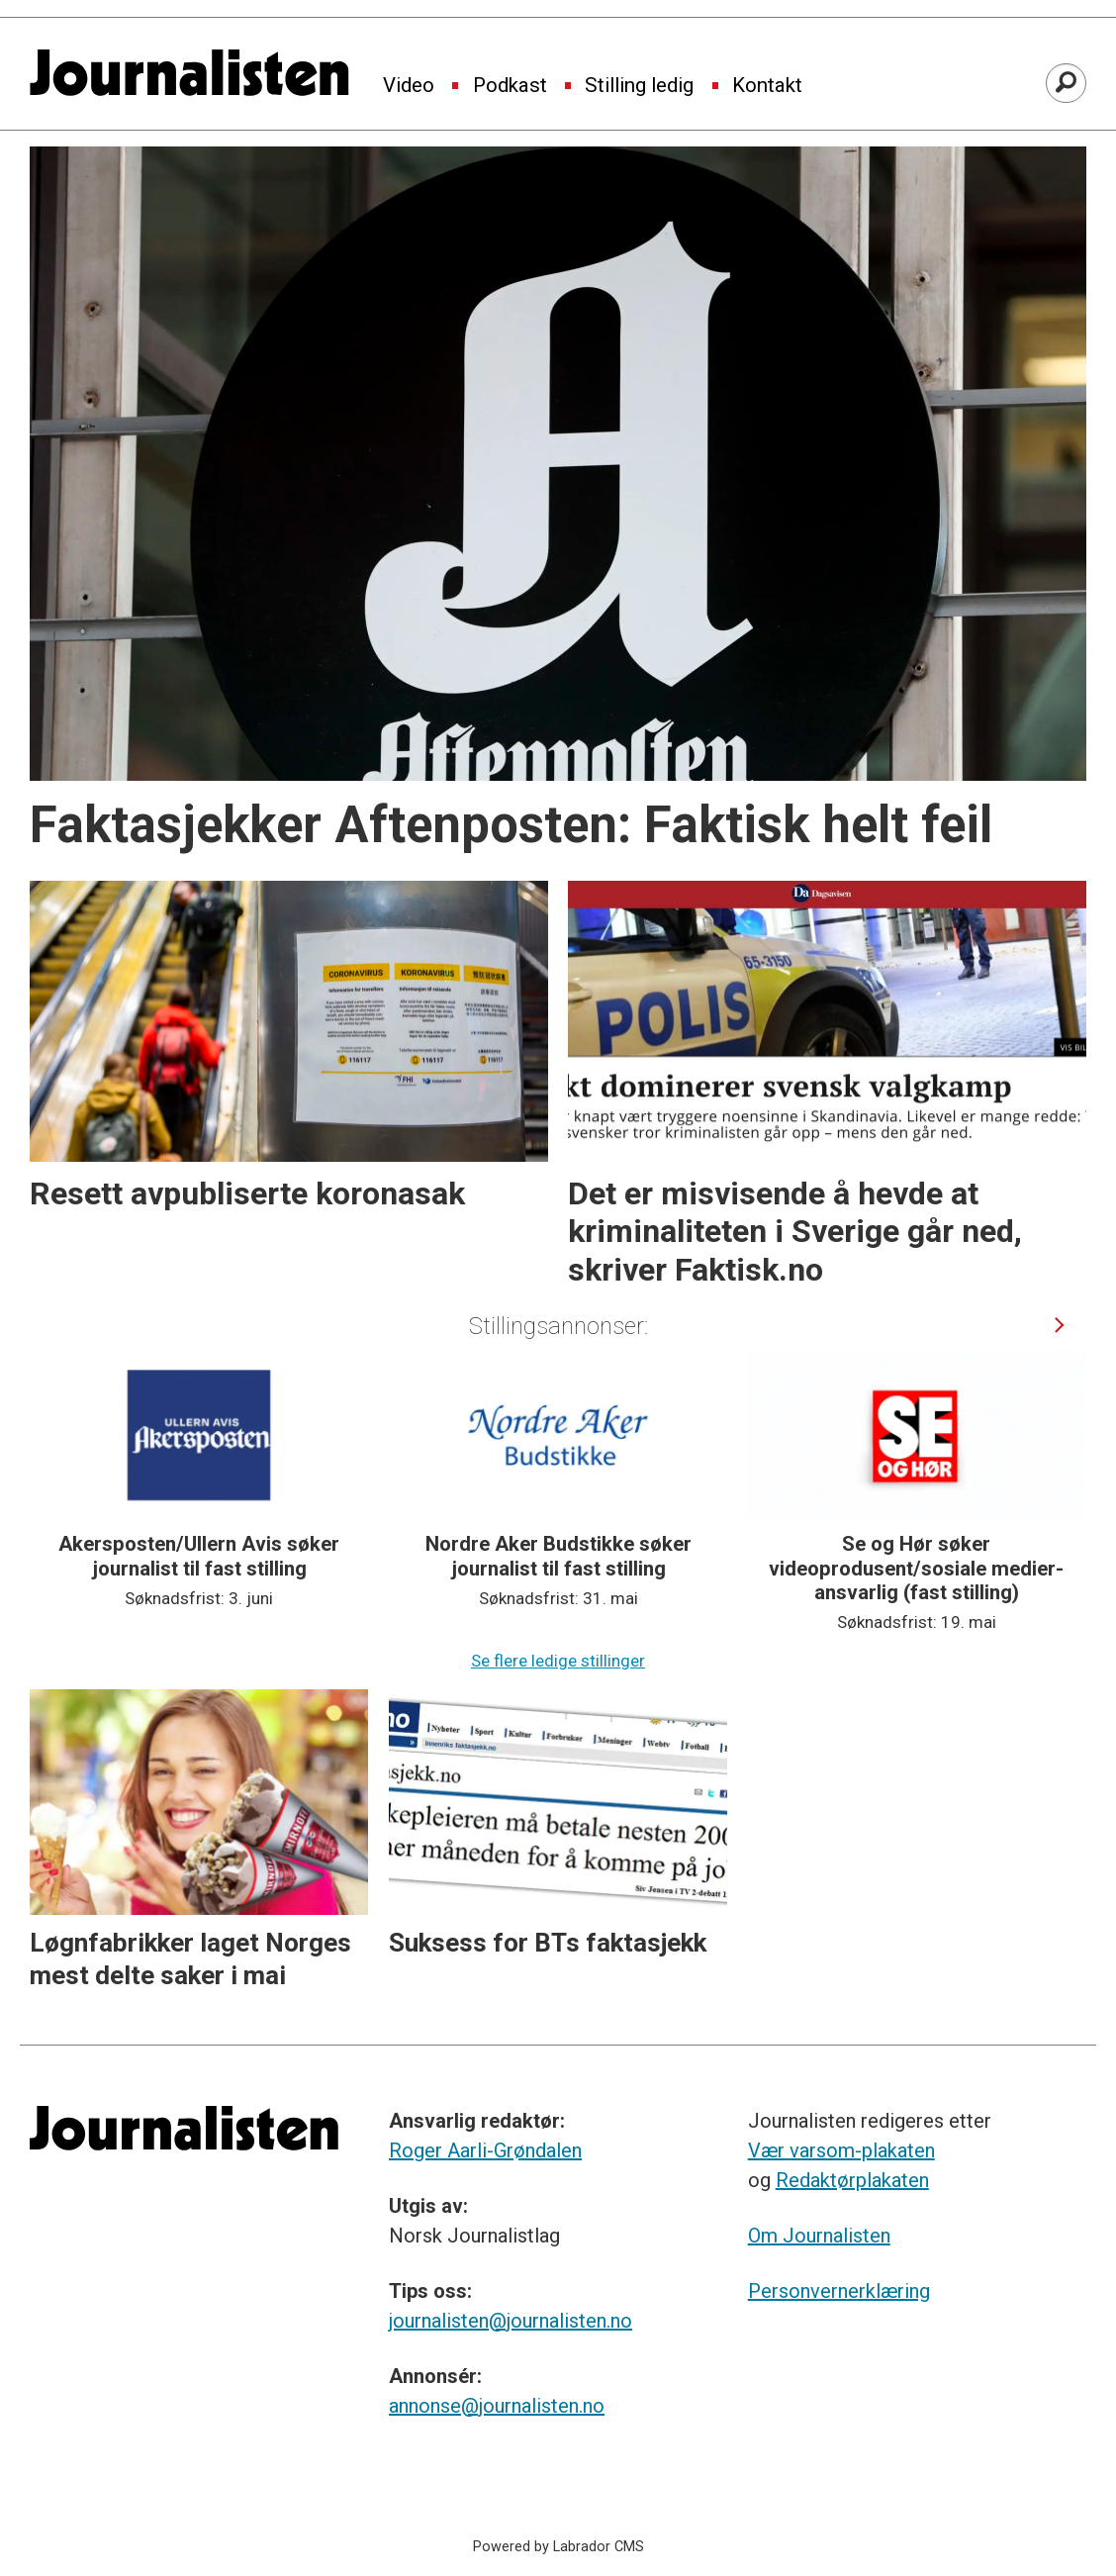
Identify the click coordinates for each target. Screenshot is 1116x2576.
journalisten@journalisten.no (510, 2321)
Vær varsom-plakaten (841, 2150)
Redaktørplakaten (852, 2180)
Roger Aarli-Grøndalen (485, 2150)
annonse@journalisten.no (496, 2406)
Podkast (510, 86)
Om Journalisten (819, 2235)
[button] (1060, 1325)
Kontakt (767, 86)
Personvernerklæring (839, 2291)
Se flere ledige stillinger (558, 1660)
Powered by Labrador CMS (558, 2546)
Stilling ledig (639, 86)
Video (408, 86)
